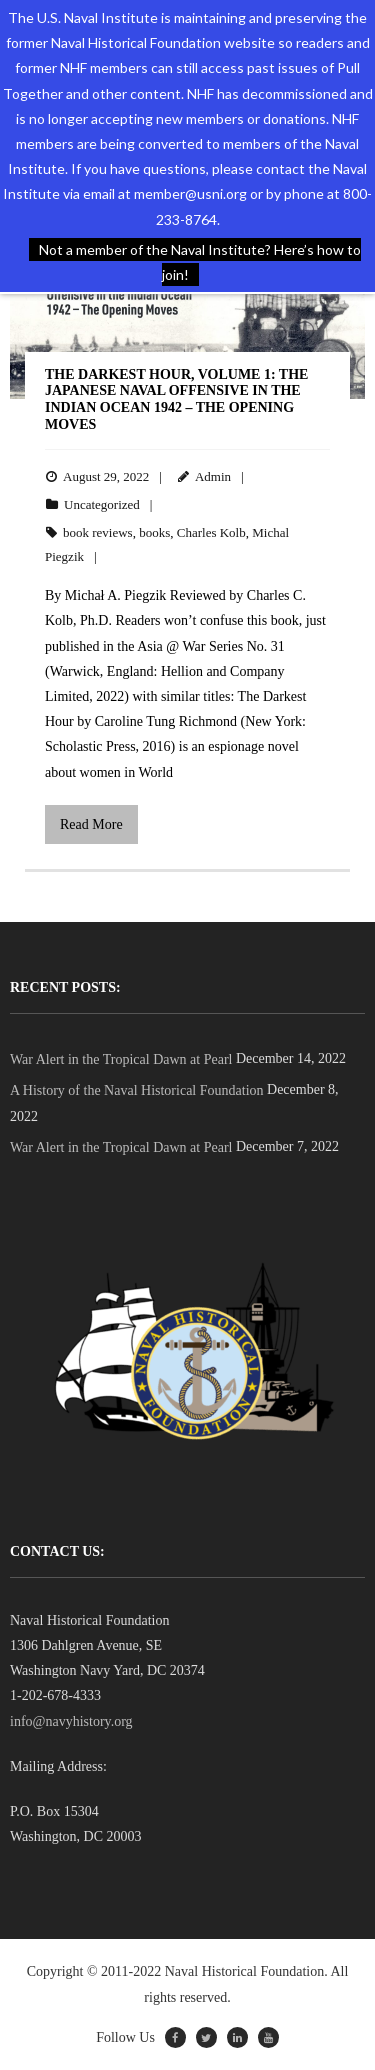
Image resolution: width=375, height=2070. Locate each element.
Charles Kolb (211, 532)
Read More (91, 824)
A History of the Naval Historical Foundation (137, 1090)
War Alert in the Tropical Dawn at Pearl (121, 1059)
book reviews (98, 532)
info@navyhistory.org (71, 1721)
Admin (213, 476)
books (154, 532)
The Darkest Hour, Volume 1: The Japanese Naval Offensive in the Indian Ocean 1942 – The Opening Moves (176, 399)
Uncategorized (102, 504)
